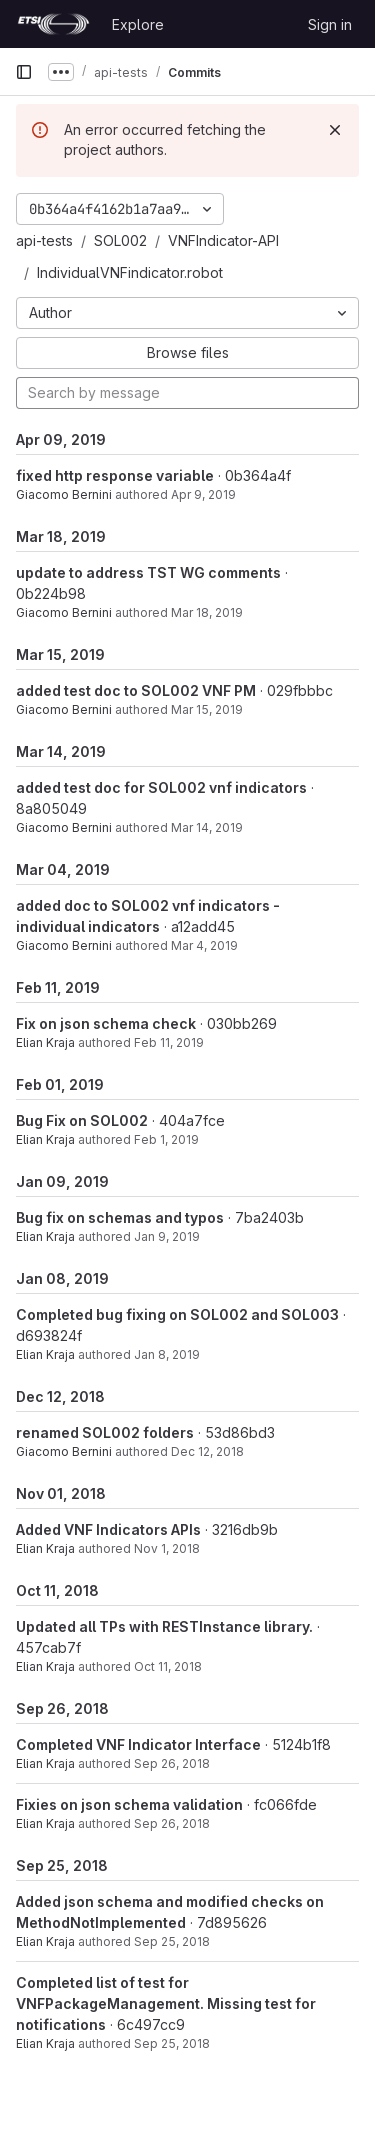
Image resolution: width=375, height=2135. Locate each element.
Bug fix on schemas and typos (120, 1217)
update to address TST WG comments (148, 572)
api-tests (44, 240)
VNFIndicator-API (223, 240)
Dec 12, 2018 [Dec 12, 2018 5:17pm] (207, 1451)
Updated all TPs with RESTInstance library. (164, 1626)
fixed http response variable (115, 475)
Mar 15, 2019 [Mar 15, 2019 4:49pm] (207, 709)
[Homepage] (53, 24)
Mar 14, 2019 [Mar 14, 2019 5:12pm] (207, 827)
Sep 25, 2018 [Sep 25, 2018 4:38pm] (172, 1941)
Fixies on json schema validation (129, 1804)
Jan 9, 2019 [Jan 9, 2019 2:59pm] (167, 1236)
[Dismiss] (335, 130)
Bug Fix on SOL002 (82, 1120)
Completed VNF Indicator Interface (138, 1744)
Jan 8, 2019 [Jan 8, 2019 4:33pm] (167, 1354)
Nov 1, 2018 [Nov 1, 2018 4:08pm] (167, 1548)
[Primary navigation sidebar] (24, 72)
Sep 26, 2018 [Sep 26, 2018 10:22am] (172, 1823)
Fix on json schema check (106, 1023)
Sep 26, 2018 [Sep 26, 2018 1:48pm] (172, 1763)
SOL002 (120, 240)
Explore (138, 24)
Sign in (330, 24)
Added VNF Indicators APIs (108, 1529)
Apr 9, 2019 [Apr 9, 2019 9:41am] (203, 494)
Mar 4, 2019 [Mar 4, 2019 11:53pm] (204, 945)
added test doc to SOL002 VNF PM (136, 690)
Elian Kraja (45, 1042)
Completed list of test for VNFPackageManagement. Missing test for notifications (166, 2003)
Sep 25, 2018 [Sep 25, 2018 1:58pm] (172, 2043)
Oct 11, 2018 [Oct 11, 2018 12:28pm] (168, 1666)
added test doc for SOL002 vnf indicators (161, 787)
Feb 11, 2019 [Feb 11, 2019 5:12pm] (169, 1042)
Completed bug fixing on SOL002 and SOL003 (177, 1314)
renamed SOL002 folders (105, 1432)
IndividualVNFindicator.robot (130, 272)
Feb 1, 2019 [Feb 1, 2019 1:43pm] (166, 1139)
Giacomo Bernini (64, 494)
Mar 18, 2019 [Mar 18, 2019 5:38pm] (207, 612)
